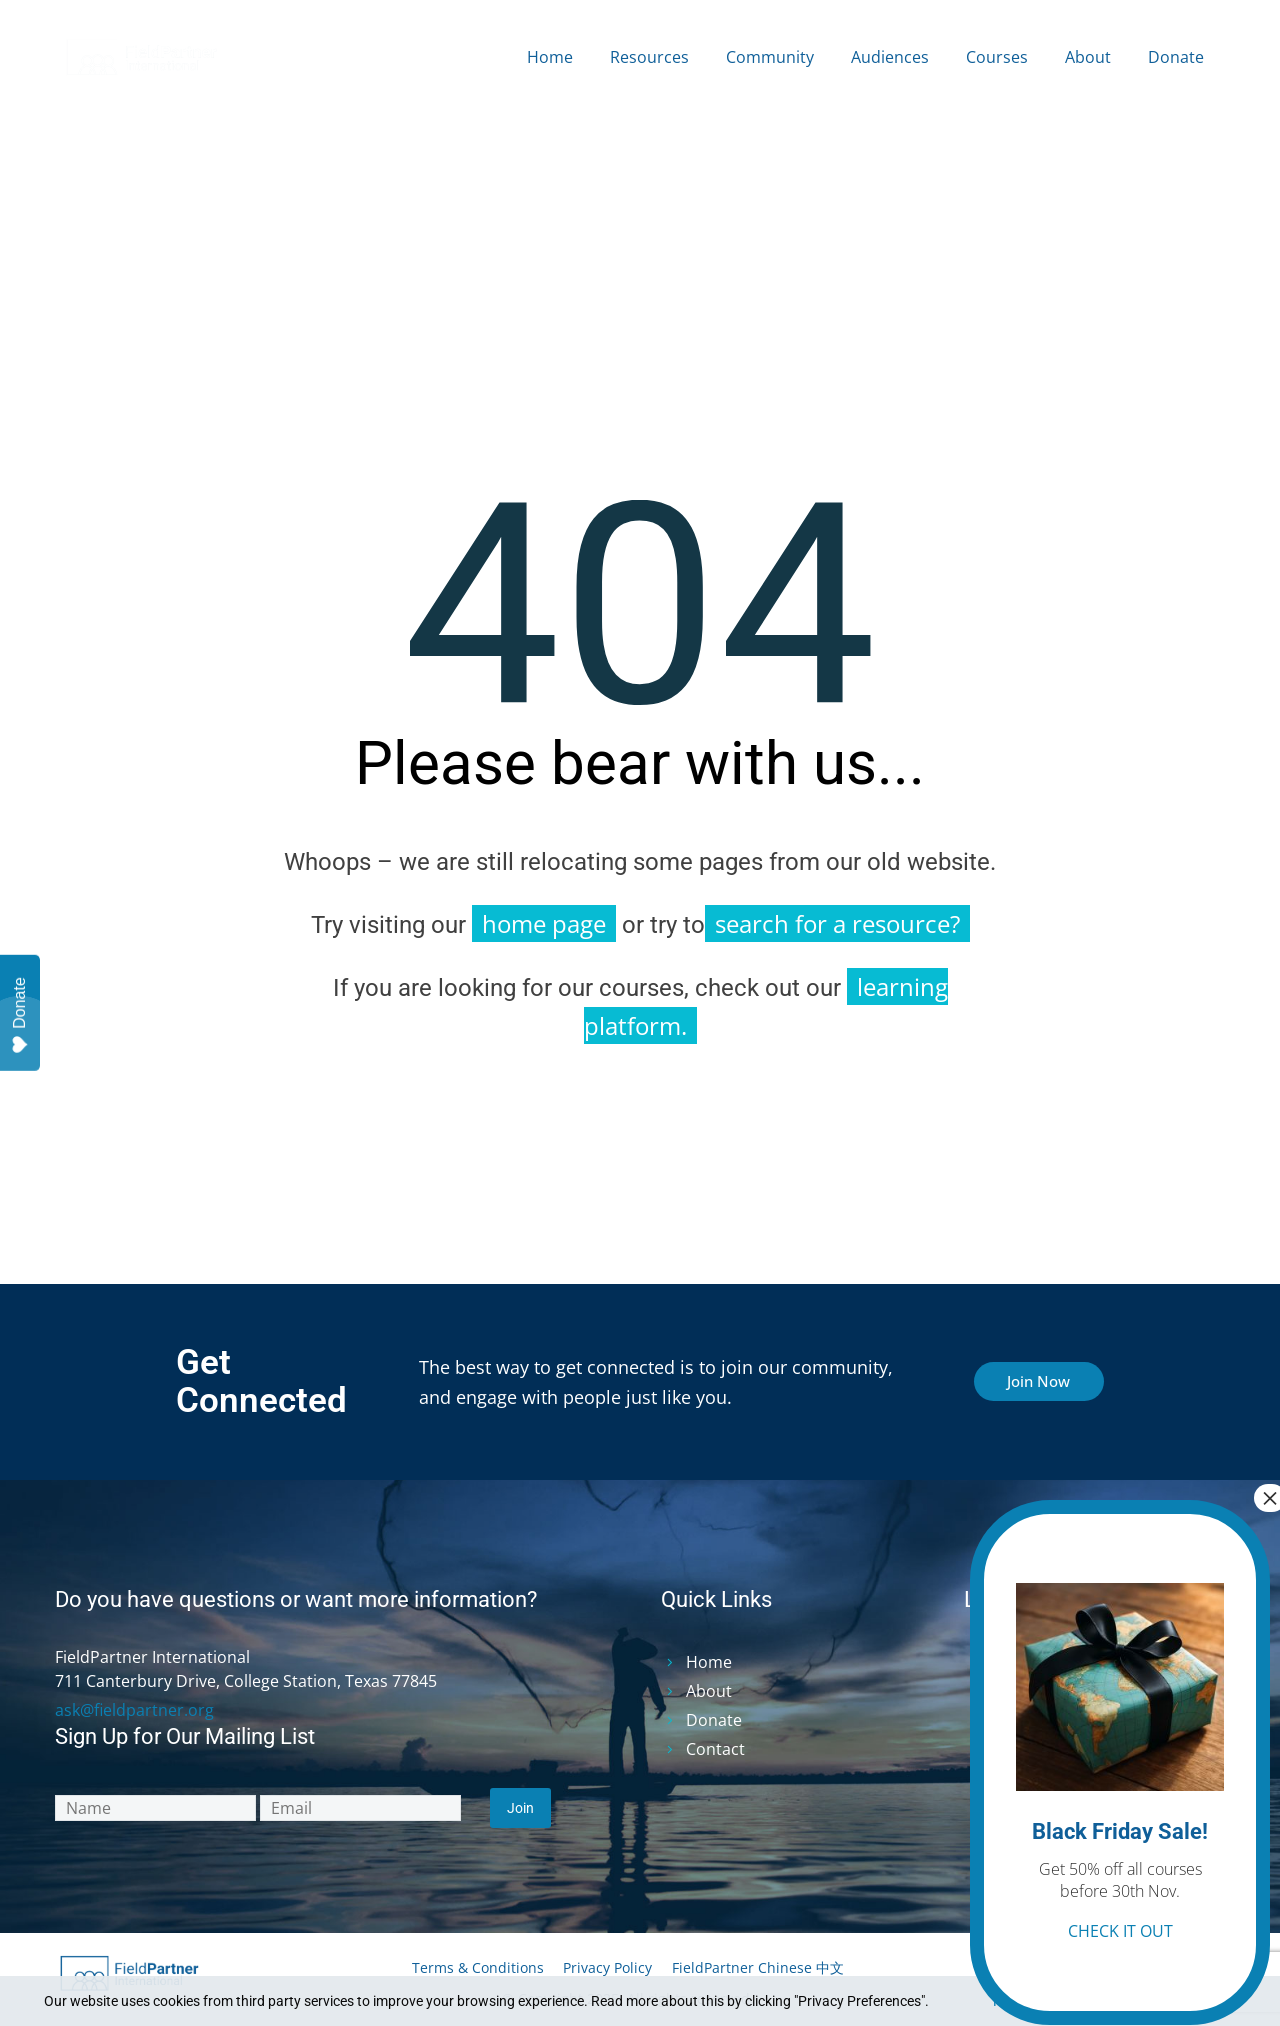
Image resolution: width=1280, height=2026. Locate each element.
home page (544, 923)
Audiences (890, 57)
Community (770, 57)
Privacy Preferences (1054, 2001)
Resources (649, 57)
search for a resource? (837, 923)
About (1088, 57)
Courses (997, 57)
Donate (1176, 57)
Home (550, 57)
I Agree (1187, 2001)
